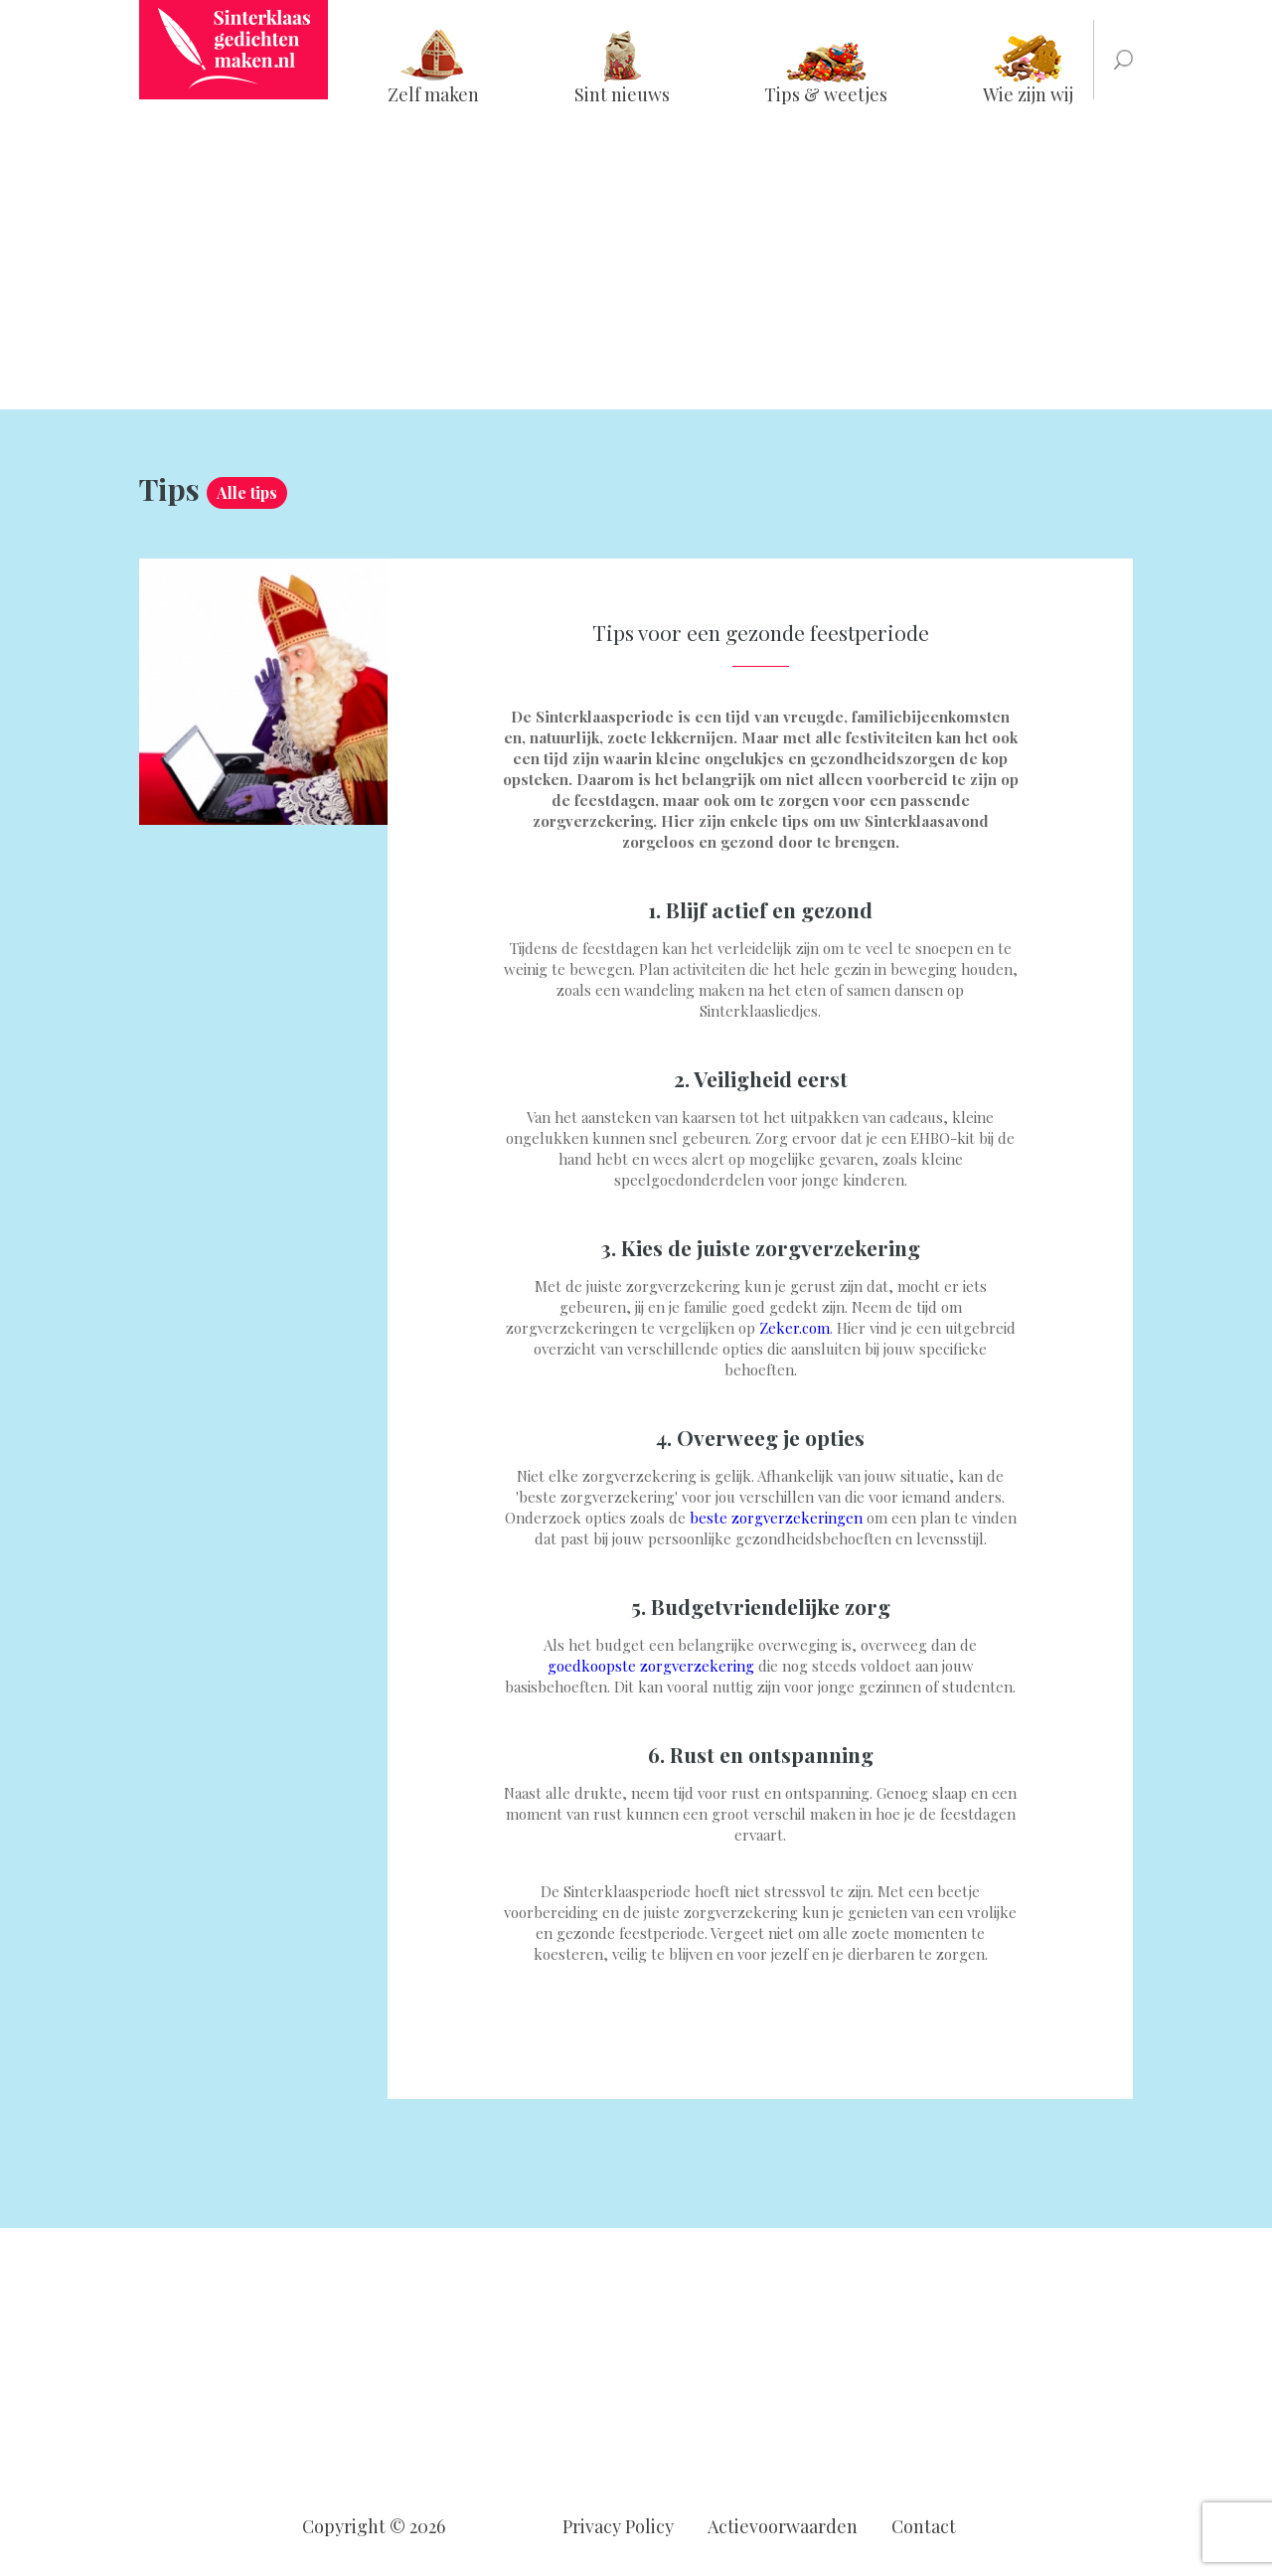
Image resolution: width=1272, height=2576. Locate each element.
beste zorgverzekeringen (776, 1518)
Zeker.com (794, 1328)
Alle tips (247, 492)
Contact (923, 2526)
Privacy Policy (618, 2526)
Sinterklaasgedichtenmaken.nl (233, 49)
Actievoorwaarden (783, 2526)
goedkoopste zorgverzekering (651, 1666)
